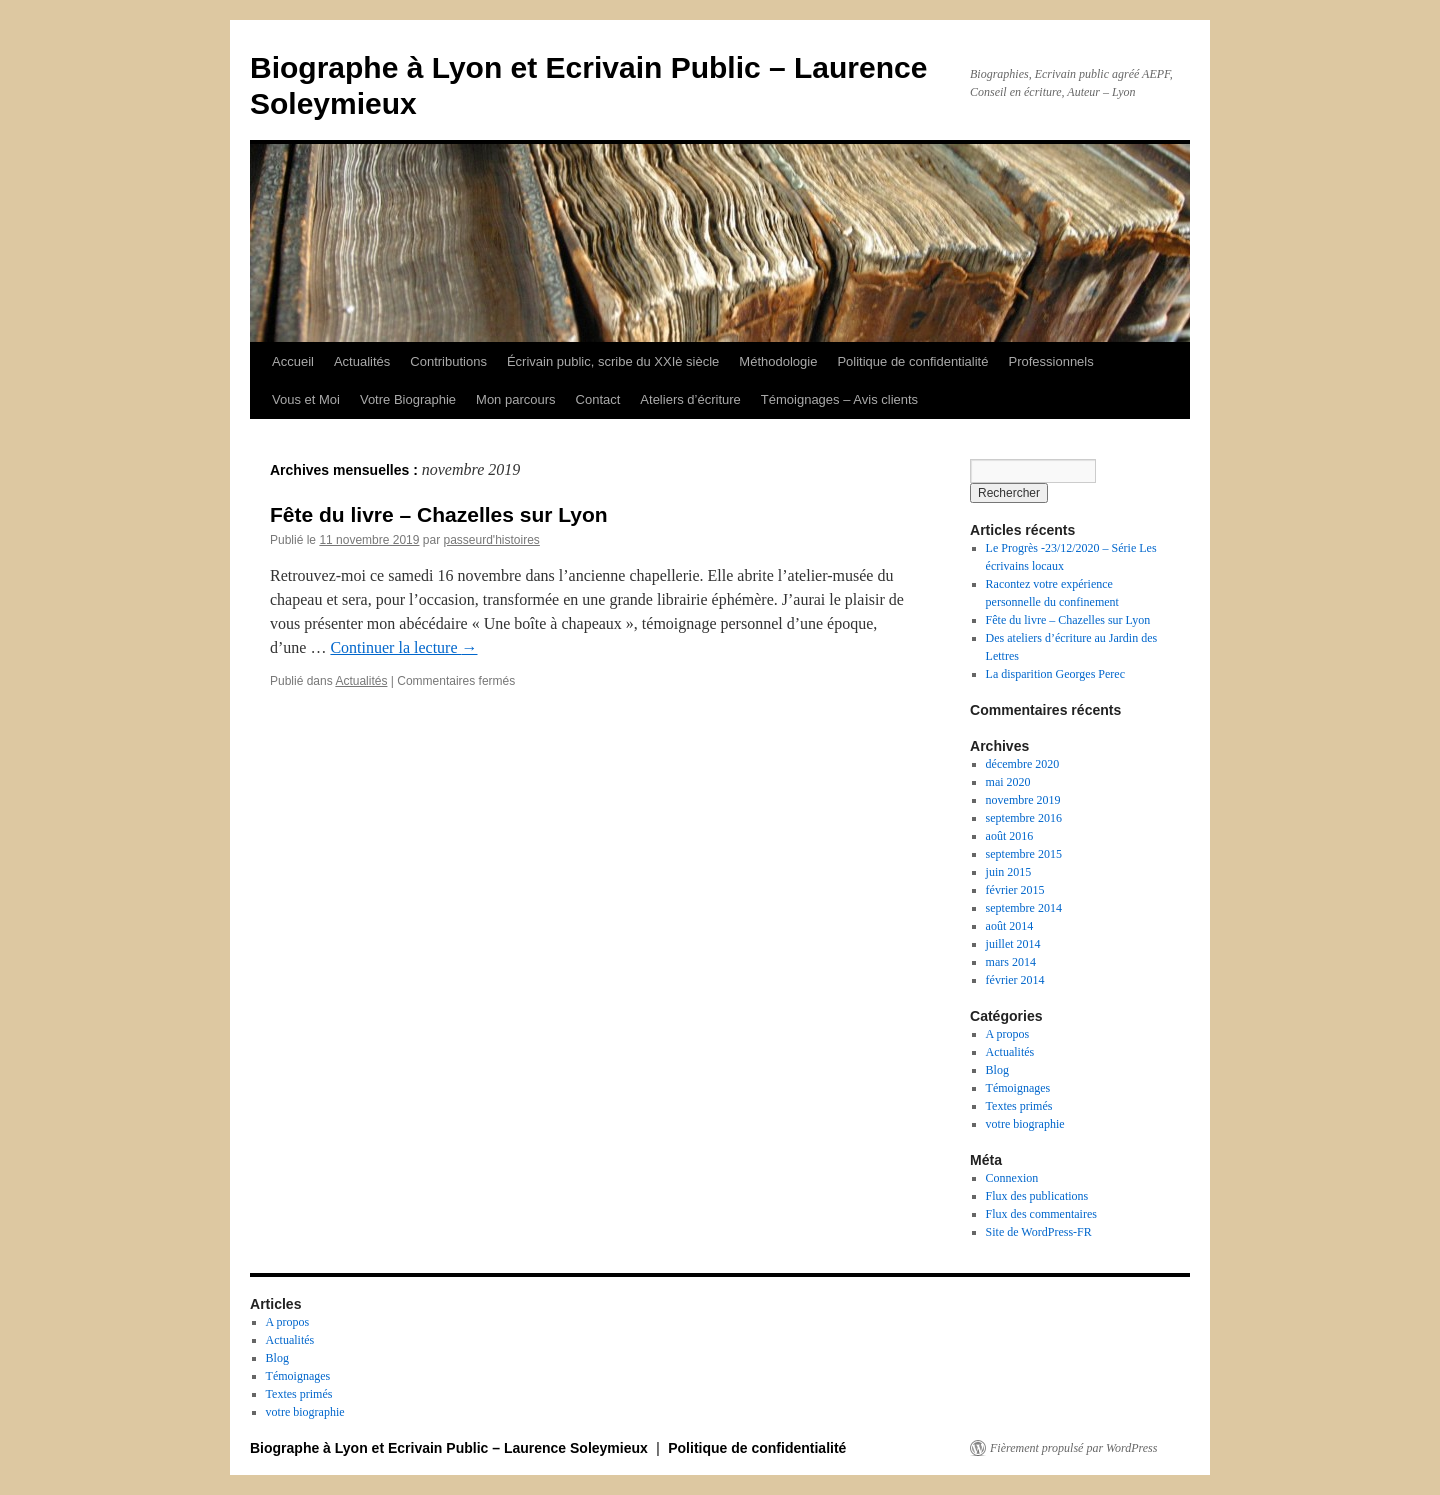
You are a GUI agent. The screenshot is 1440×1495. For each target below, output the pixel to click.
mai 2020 (1008, 782)
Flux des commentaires (1041, 1214)
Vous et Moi (306, 399)
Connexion (1012, 1178)
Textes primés (1019, 1106)
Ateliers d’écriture (690, 399)
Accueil (293, 361)
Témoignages (1018, 1088)
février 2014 (1015, 980)
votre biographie (1025, 1124)
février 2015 (1015, 890)
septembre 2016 (1024, 818)
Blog (997, 1070)
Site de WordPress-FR (1039, 1232)
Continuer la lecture (403, 647)
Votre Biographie (408, 399)
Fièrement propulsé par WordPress (1073, 1448)
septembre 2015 (1024, 854)
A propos (1008, 1034)
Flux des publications (1037, 1196)
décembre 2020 (1023, 764)
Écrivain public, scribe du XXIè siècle (613, 361)
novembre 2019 (1023, 800)
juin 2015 (1009, 872)
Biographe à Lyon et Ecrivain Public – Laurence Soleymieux (451, 1448)
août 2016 (1010, 836)
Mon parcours (515, 399)
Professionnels (1050, 361)
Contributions (448, 361)
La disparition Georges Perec (1055, 674)
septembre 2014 (1024, 908)
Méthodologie (778, 361)
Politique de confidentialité (912, 361)
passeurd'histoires (491, 540)
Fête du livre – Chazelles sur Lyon (439, 514)
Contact (598, 399)
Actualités (362, 361)
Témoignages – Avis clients (839, 399)
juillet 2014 (1013, 944)
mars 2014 (1011, 962)
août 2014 (1010, 926)
